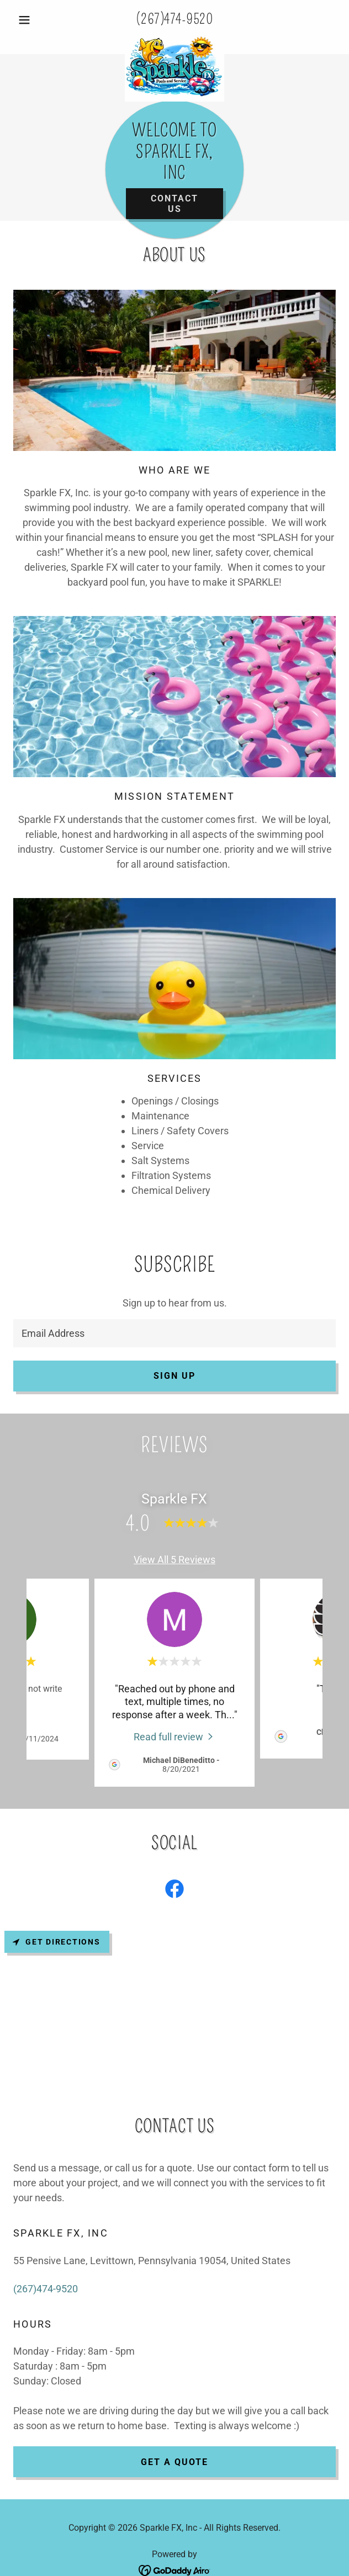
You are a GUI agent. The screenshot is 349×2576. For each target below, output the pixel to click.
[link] (174, 40)
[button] (37, 20)
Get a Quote (174, 2462)
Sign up (174, 1376)
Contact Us (174, 203)
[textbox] (174, 1333)
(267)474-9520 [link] (174, 19)
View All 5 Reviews (174, 1559)
